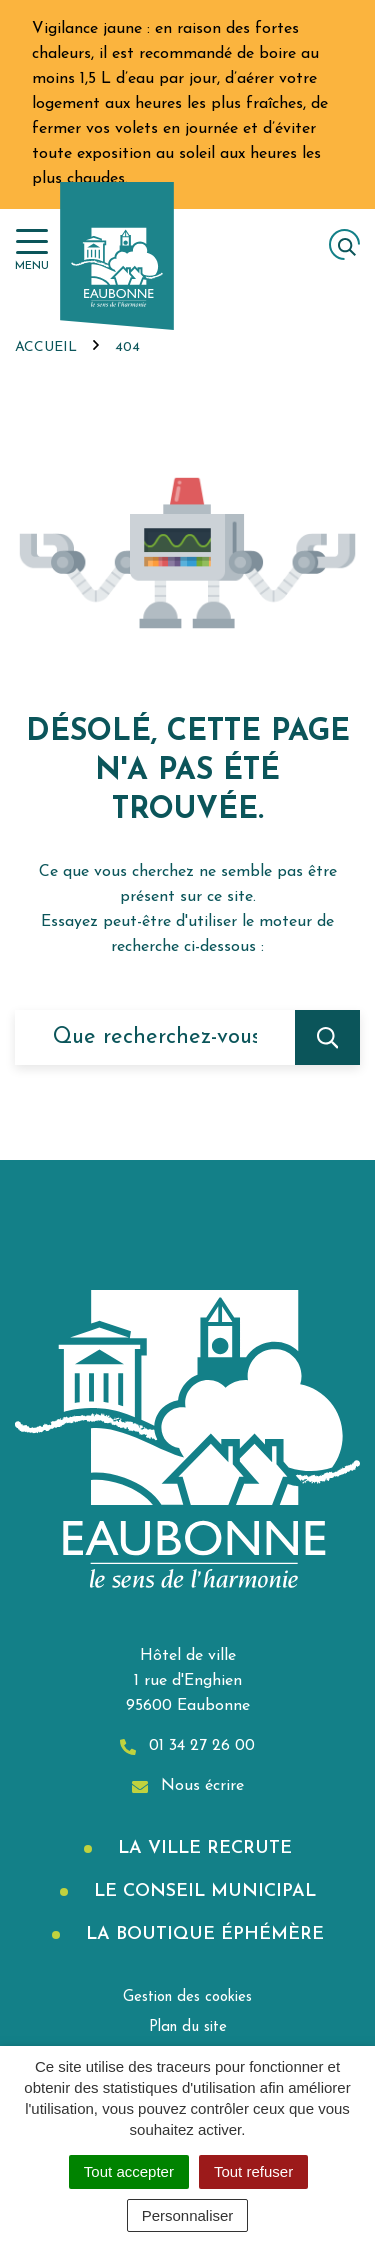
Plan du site (188, 2027)
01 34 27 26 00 (187, 1746)
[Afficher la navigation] (32, 250)
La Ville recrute (202, 1848)
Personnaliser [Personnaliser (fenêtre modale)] (188, 2215)
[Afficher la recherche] (344, 244)
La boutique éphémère (202, 1934)
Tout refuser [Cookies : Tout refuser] (253, 2171)
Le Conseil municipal (202, 1891)
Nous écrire (188, 1786)
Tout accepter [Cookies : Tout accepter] (129, 2171)
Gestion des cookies (187, 1997)
